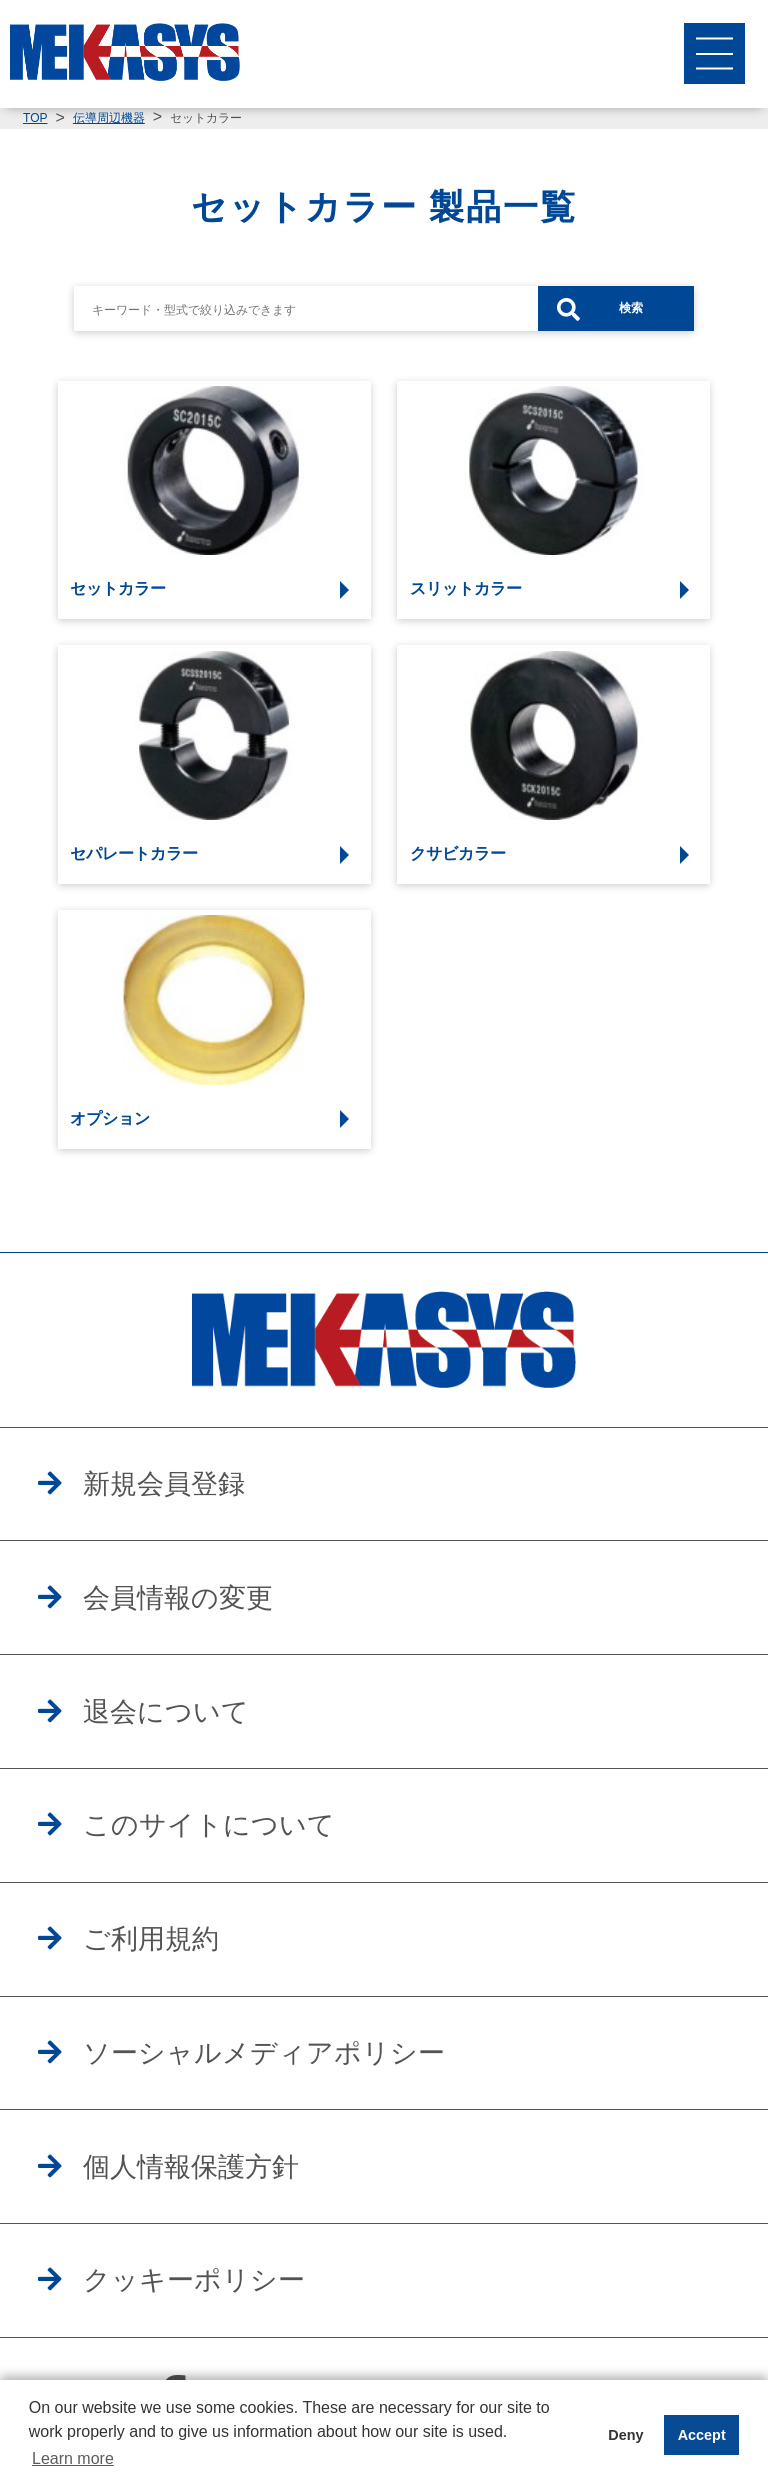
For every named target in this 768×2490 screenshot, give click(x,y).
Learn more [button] (73, 2458)
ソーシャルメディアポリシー (264, 2053)
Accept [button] (702, 2435)
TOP (35, 118)
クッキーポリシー (194, 2280)
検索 (631, 308)
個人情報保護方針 (191, 2167)
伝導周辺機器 (109, 118)
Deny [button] (625, 2435)
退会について (166, 1712)
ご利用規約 (151, 1939)
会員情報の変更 (178, 1598)
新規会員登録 (164, 1484)
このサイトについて (209, 1825)
